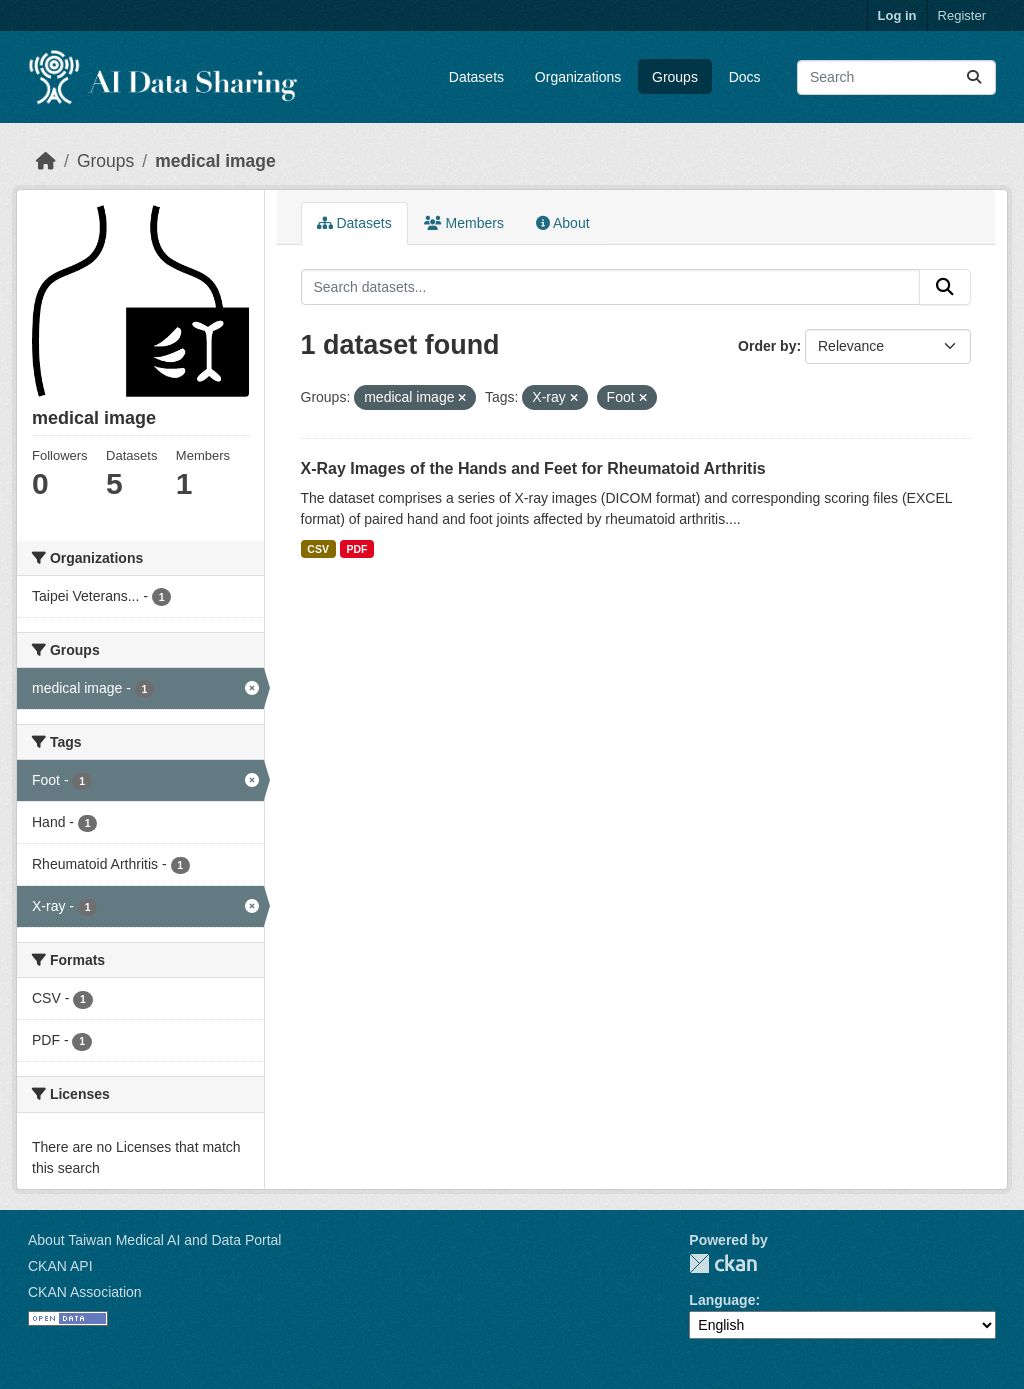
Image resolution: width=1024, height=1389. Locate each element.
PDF (356, 549)
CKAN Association (85, 1292)
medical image (215, 161)
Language (722, 1300)
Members (464, 223)
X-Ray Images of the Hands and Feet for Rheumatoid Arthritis (533, 468)
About (563, 223)
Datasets (476, 77)
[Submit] (974, 77)
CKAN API (60, 1266)
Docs (745, 77)
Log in (897, 15)
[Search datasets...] (896, 77)
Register (962, 15)
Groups (675, 77)
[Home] (46, 161)
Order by (767, 346)
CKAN (723, 1263)
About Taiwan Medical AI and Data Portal (154, 1240)
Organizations (578, 77)
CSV (318, 549)
